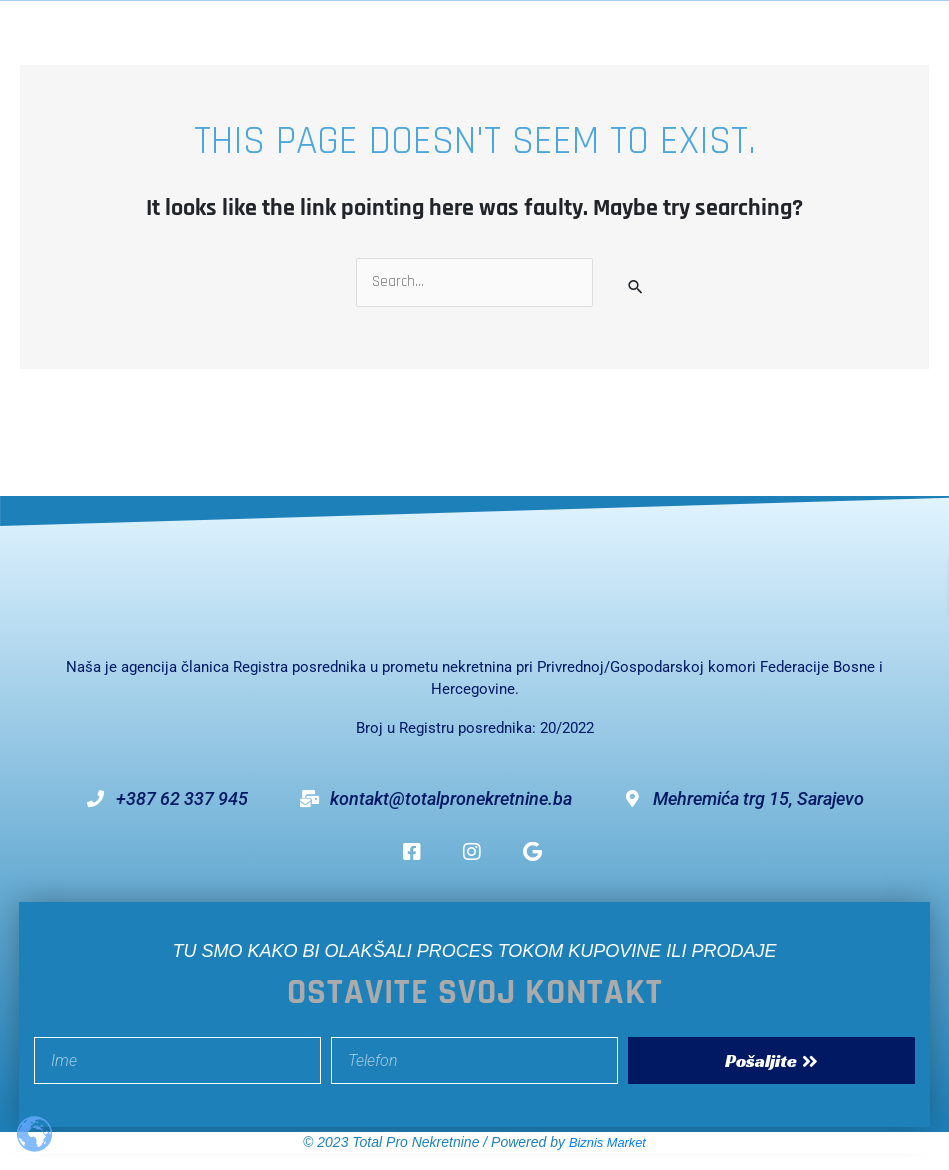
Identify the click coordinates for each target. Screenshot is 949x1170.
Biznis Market (607, 1143)
